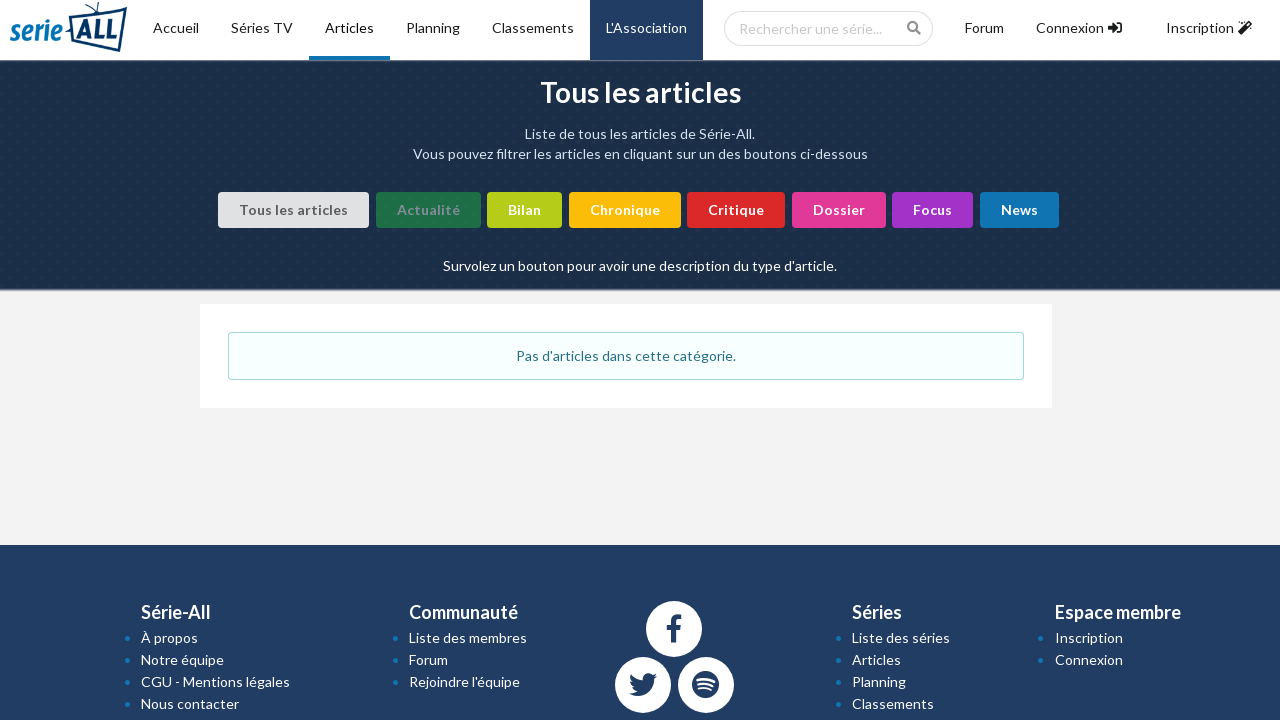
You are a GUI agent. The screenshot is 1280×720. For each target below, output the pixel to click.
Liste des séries (901, 637)
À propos (169, 637)
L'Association (646, 27)
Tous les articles (293, 209)
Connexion (1089, 659)
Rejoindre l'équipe (464, 681)
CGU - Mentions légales (215, 681)
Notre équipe (182, 659)
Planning (433, 27)
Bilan (524, 209)
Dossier (839, 209)
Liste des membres (468, 637)
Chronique (625, 209)
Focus (932, 209)
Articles (349, 27)
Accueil (176, 27)
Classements (533, 27)
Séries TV (262, 27)
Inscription (1089, 637)
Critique (736, 209)
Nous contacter (190, 703)
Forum (984, 27)
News (1019, 209)
